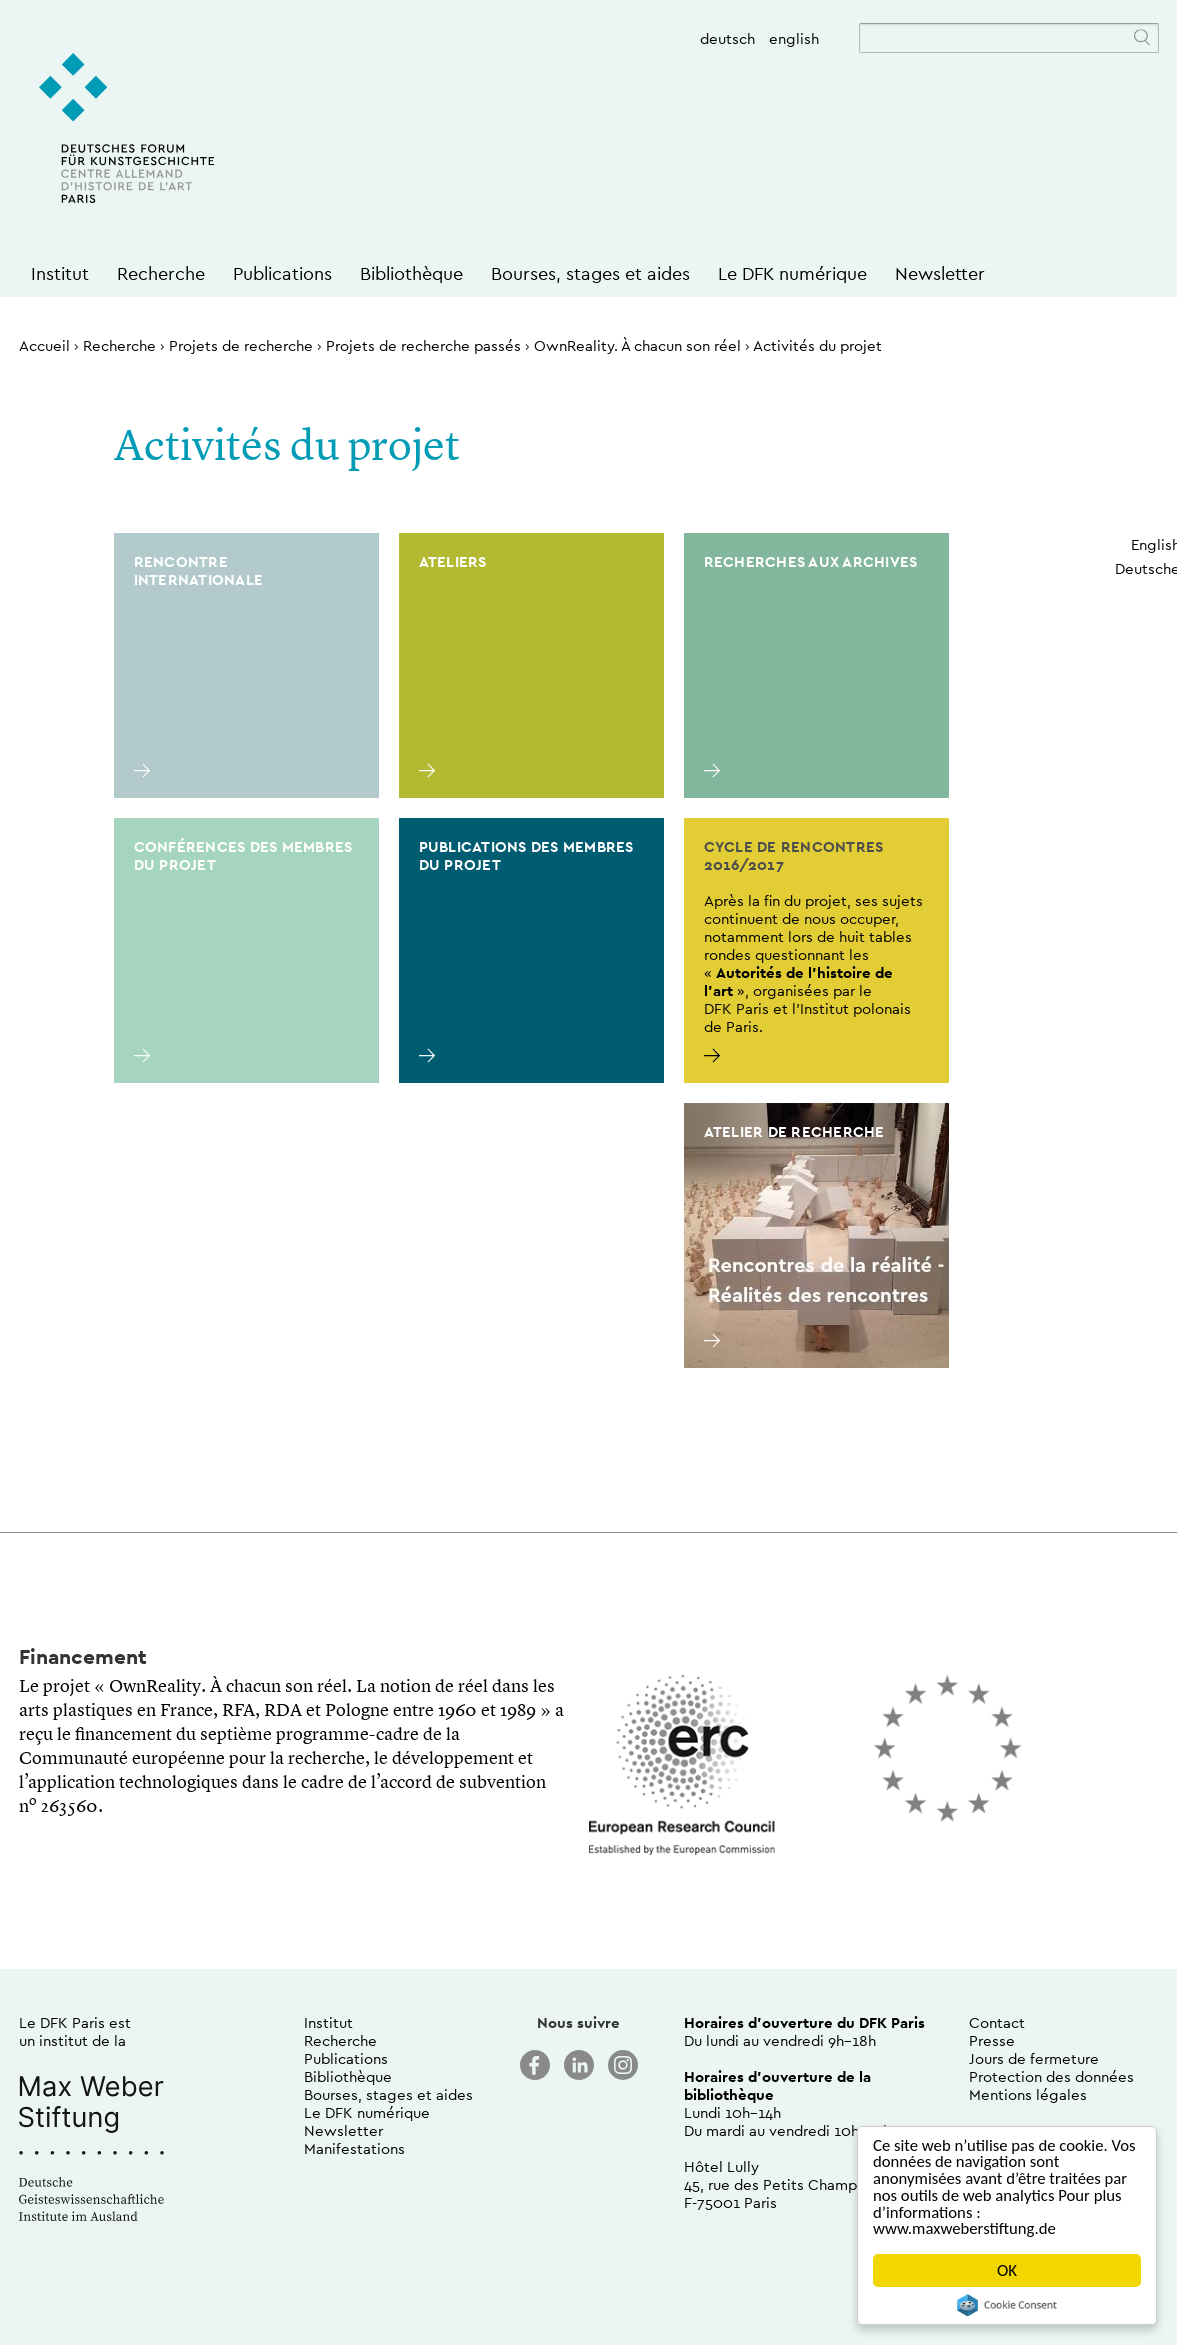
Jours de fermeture (1034, 2058)
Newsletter (940, 273)
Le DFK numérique (792, 273)
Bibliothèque (411, 273)
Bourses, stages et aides (590, 273)
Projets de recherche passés (423, 345)
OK (1007, 2270)
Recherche (161, 273)
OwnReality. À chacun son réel (637, 345)
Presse (992, 2040)
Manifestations (354, 2148)
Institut (60, 273)
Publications (282, 273)
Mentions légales (1028, 2094)
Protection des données (1051, 2076)
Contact (997, 2022)
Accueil (44, 345)
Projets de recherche (241, 345)
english (794, 38)
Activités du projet (817, 345)
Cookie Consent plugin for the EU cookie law (1007, 2305)
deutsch (727, 38)
